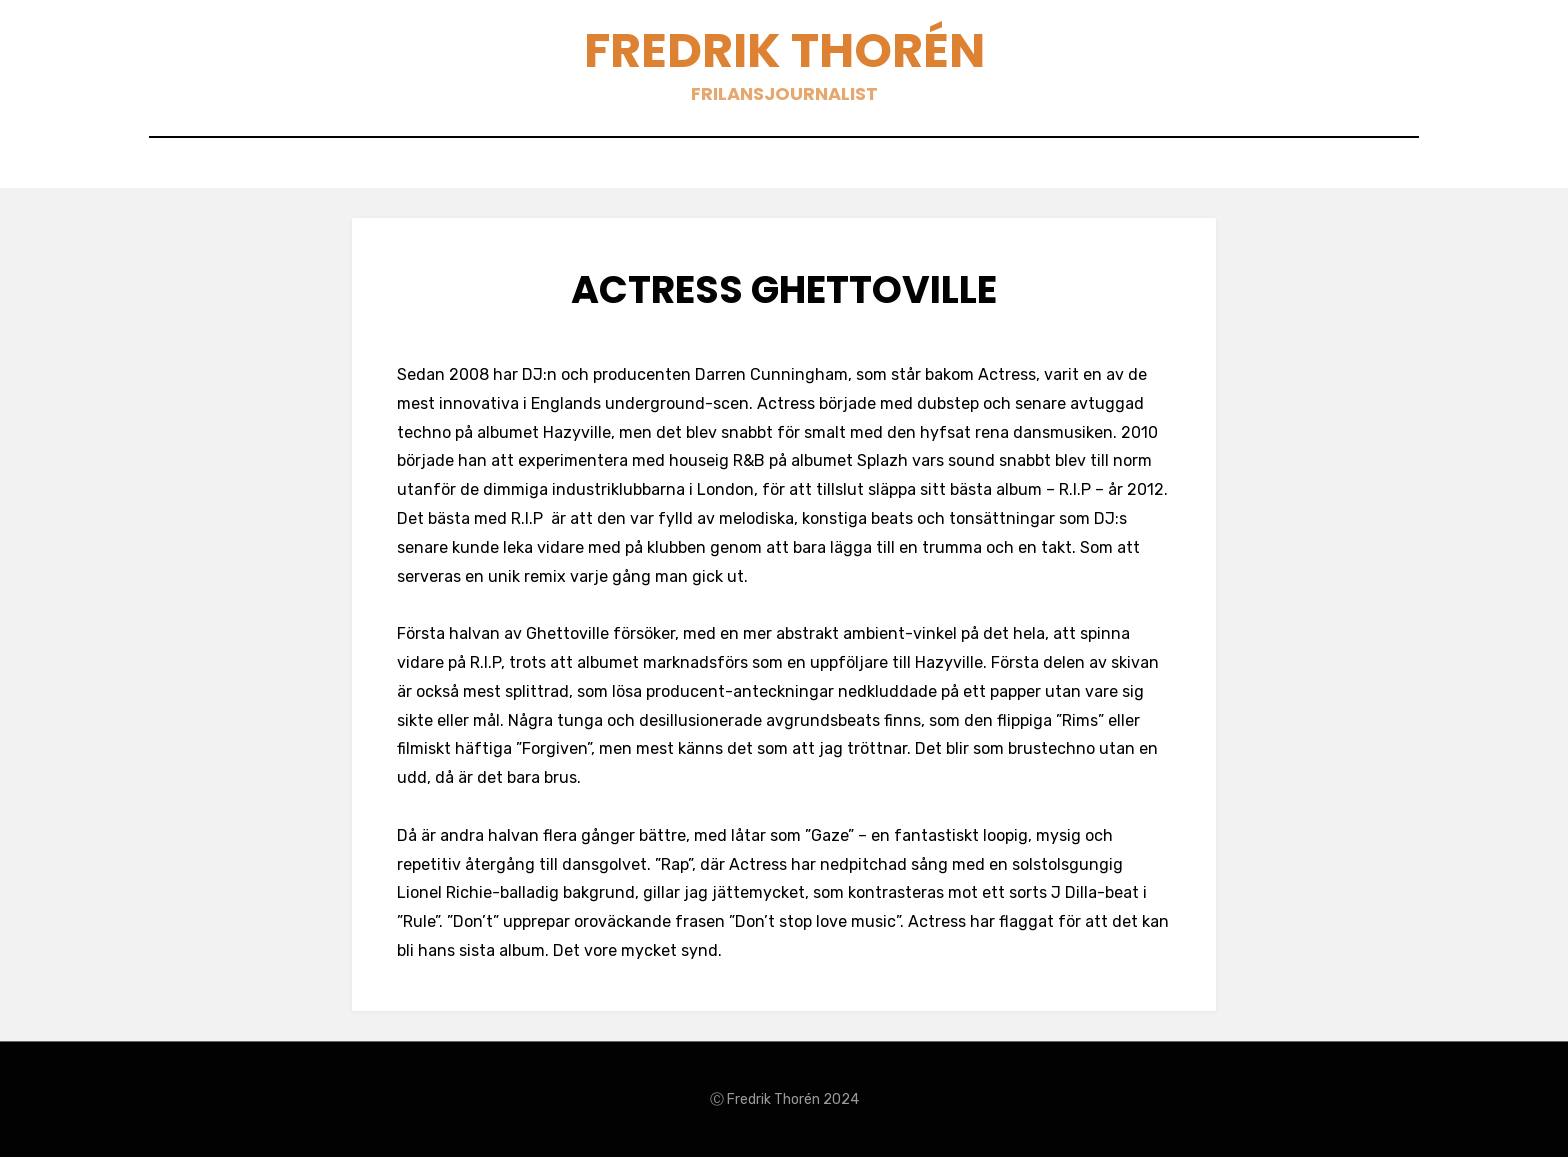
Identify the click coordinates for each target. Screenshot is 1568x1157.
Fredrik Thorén (784, 50)
